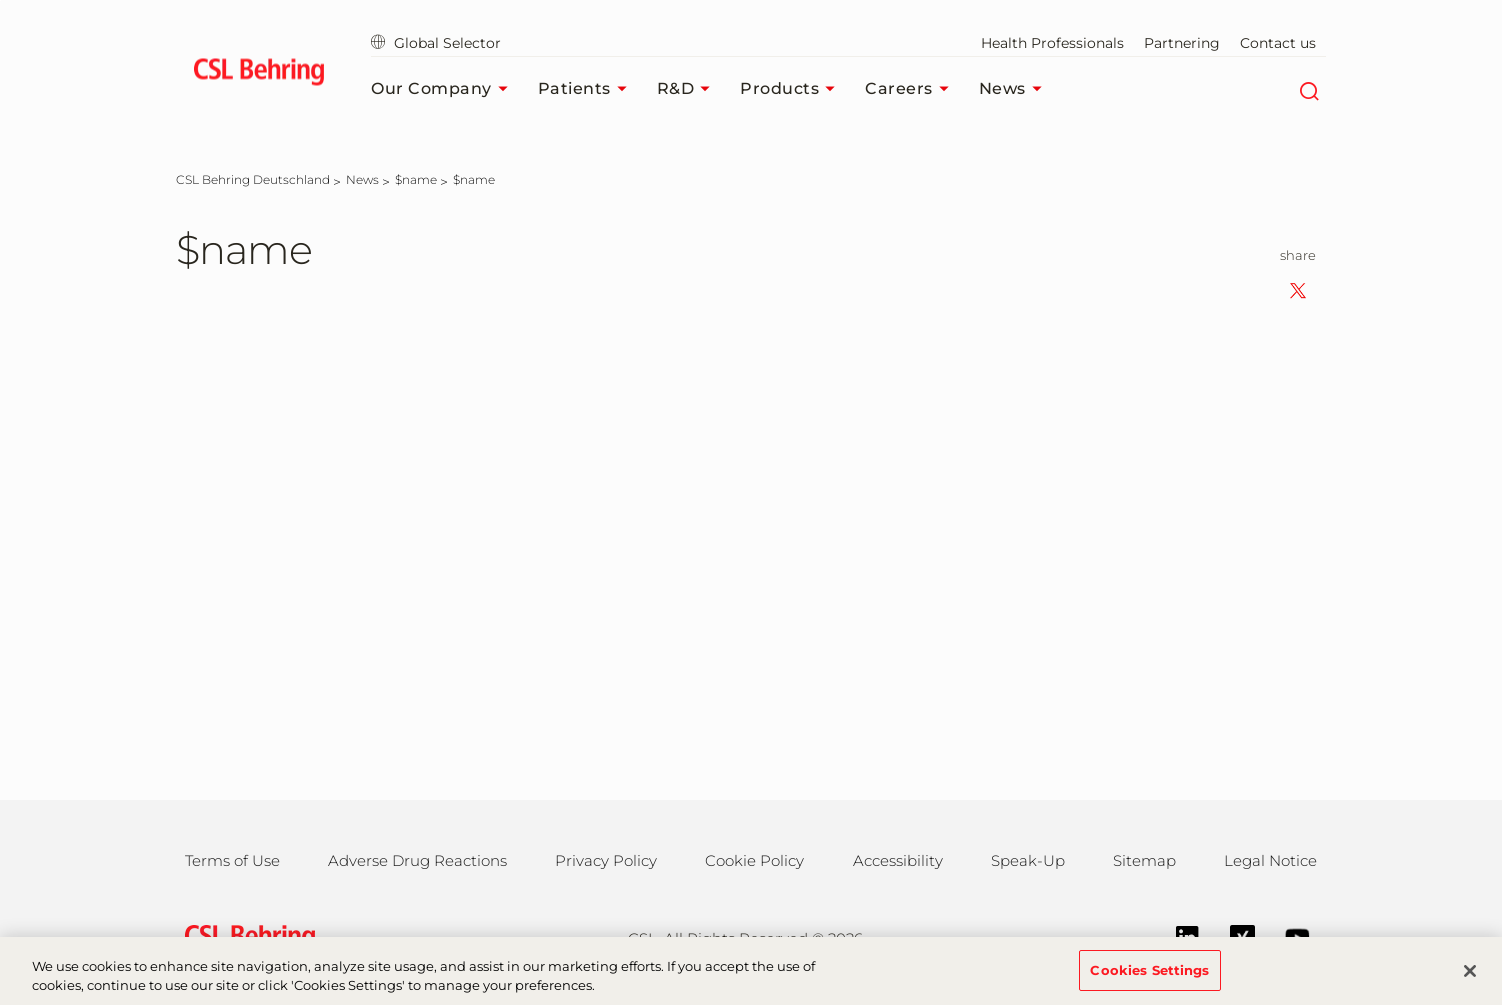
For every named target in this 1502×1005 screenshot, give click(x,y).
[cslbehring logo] (258, 75)
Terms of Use (232, 860)
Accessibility (898, 860)
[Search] (1308, 89)
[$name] (416, 179)
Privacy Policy (606, 860)
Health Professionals (1052, 43)
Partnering (1182, 43)
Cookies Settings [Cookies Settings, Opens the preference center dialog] (1149, 979)
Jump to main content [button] (0, 0)
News (1015, 89)
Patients (587, 89)
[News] (362, 179)
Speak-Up (1028, 860)
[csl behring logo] (245, 936)
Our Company (444, 89)
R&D (689, 89)
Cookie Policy (754, 860)
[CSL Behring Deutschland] (253, 179)
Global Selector (436, 43)
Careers (912, 89)
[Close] (1470, 979)
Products (792, 89)
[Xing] (1232, 935)
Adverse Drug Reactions (417, 860)
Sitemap (1144, 860)
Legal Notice (1270, 860)
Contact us (1278, 43)
